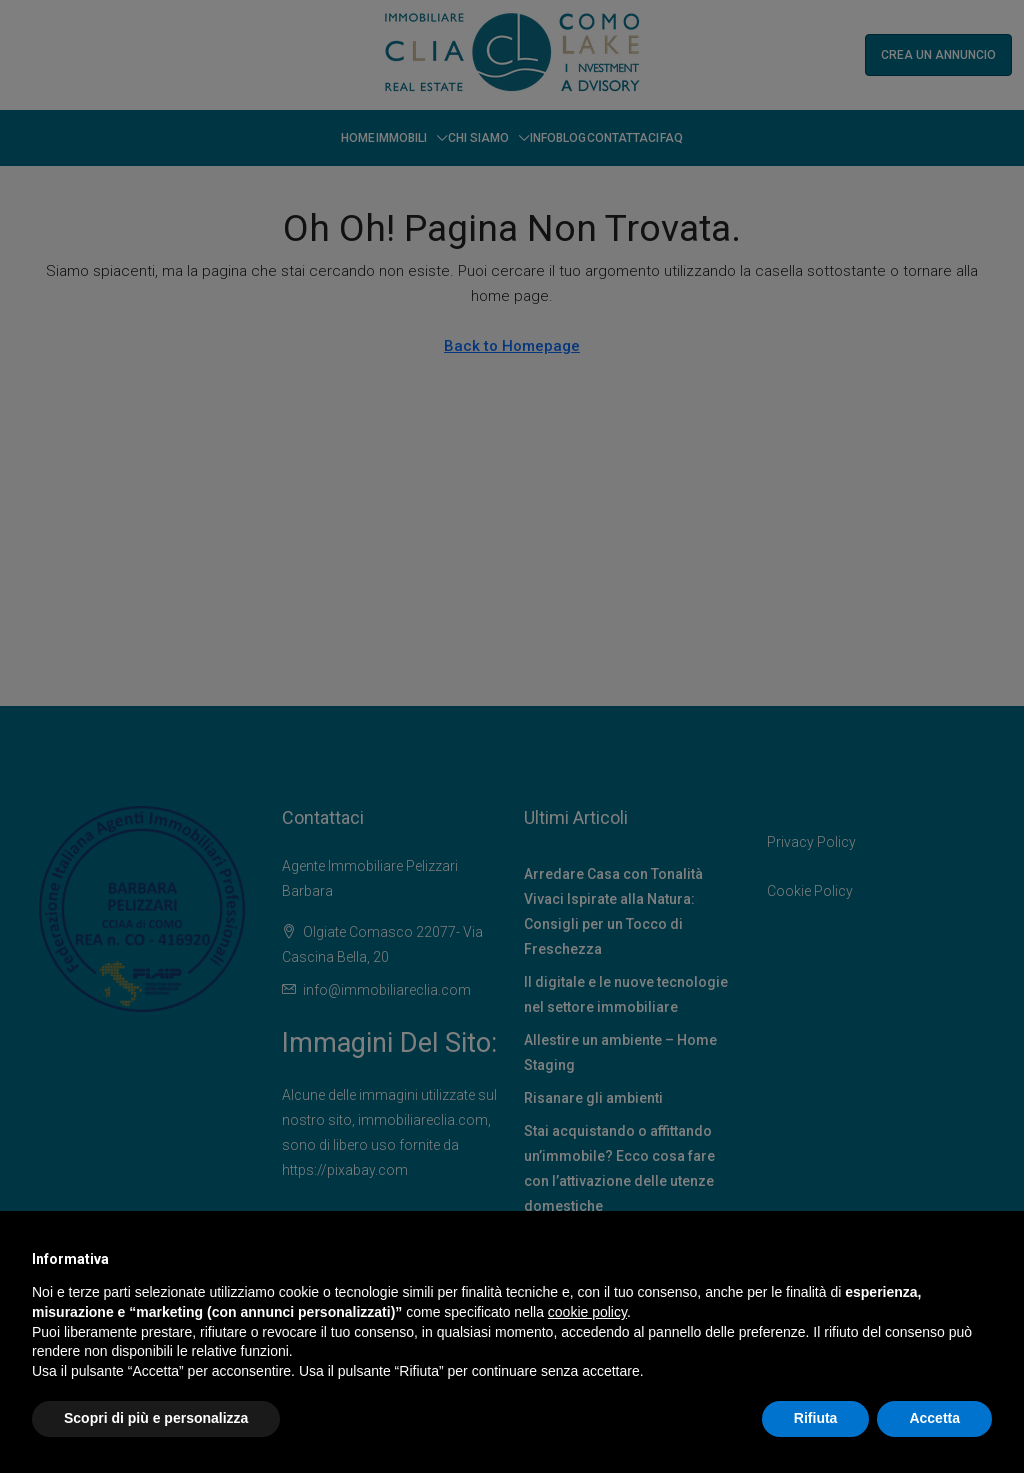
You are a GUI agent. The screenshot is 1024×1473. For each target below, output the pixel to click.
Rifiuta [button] (816, 1418)
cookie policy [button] (587, 1312)
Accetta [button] (934, 1418)
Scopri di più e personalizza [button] (156, 1418)
